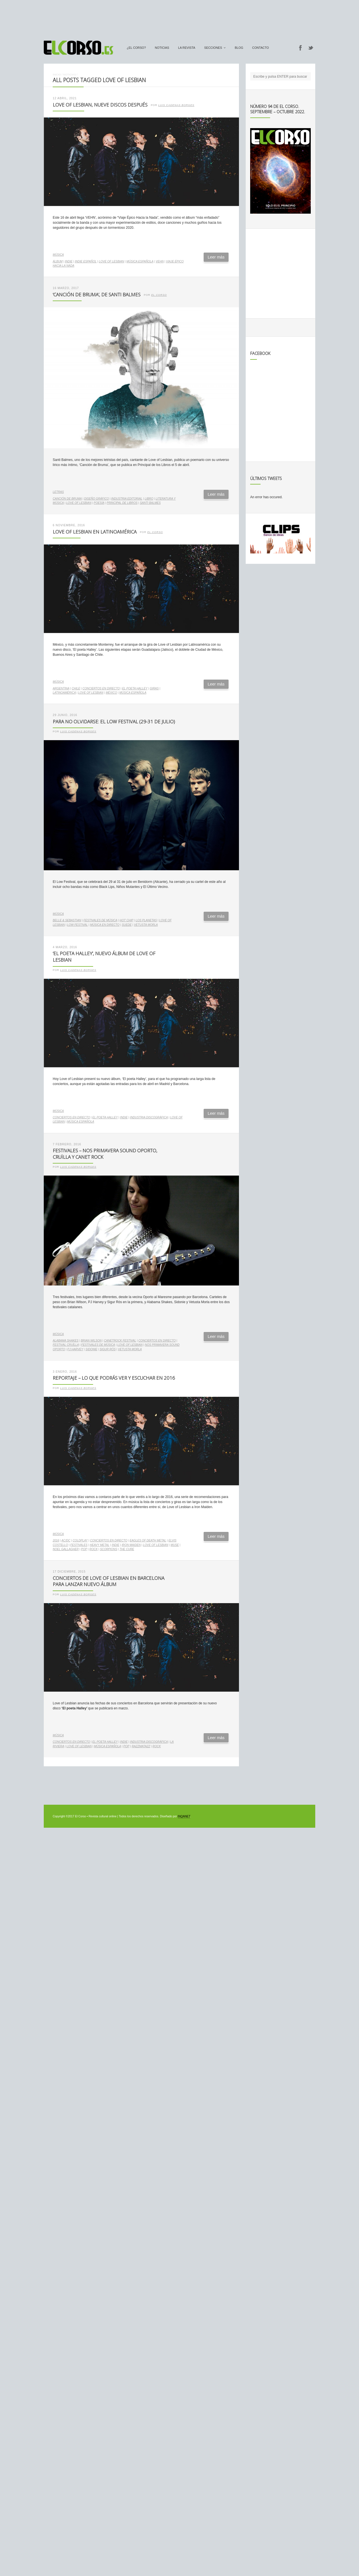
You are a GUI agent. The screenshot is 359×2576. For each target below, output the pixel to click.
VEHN (160, 261)
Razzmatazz (141, 1746)
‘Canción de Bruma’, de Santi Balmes (97, 294)
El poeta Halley (134, 688)
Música (58, 254)
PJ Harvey (75, 1349)
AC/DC (65, 1540)
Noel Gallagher (66, 1549)
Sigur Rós (108, 1349)
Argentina (61, 688)
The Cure (126, 1549)
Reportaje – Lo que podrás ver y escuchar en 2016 (114, 1378)
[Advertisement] (179, 17)
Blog (239, 47)
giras (154, 688)
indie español (85, 261)
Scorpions (108, 1549)
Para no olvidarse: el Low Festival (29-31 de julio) (114, 721)
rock (93, 1549)
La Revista (186, 47)
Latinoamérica (64, 692)
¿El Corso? (136, 47)
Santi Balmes (150, 502)
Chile (76, 688)
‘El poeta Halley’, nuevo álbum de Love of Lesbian (104, 956)
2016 (56, 1540)
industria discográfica (149, 1117)
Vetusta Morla (146, 924)
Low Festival (77, 924)
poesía (99, 502)
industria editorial (126, 498)
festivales (79, 1544)
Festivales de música (101, 920)
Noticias (162, 47)
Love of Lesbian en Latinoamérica (95, 531)
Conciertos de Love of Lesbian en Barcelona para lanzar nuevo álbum (108, 1581)
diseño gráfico (96, 498)
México (111, 692)
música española (139, 261)
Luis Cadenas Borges (176, 105)
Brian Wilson (91, 1340)
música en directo (104, 924)
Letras (58, 491)
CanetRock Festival (120, 1340)
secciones (213, 47)
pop (84, 1549)
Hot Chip (127, 920)
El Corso (159, 295)
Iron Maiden (131, 1544)
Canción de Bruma (67, 498)
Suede (127, 924)
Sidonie (91, 1349)
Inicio (57, 74)
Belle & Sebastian (67, 920)
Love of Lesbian (111, 261)
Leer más (216, 257)
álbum (58, 261)
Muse (175, 1544)
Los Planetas (146, 920)
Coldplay (80, 1540)
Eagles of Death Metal (148, 1540)
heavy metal (99, 1544)
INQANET (184, 1816)
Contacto (260, 47)
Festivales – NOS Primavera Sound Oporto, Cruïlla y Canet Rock (105, 1153)
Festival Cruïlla (66, 1344)
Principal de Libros (122, 502)
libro (149, 498)
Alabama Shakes (66, 1340)
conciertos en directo (101, 688)
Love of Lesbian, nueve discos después (100, 104)
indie (68, 261)
